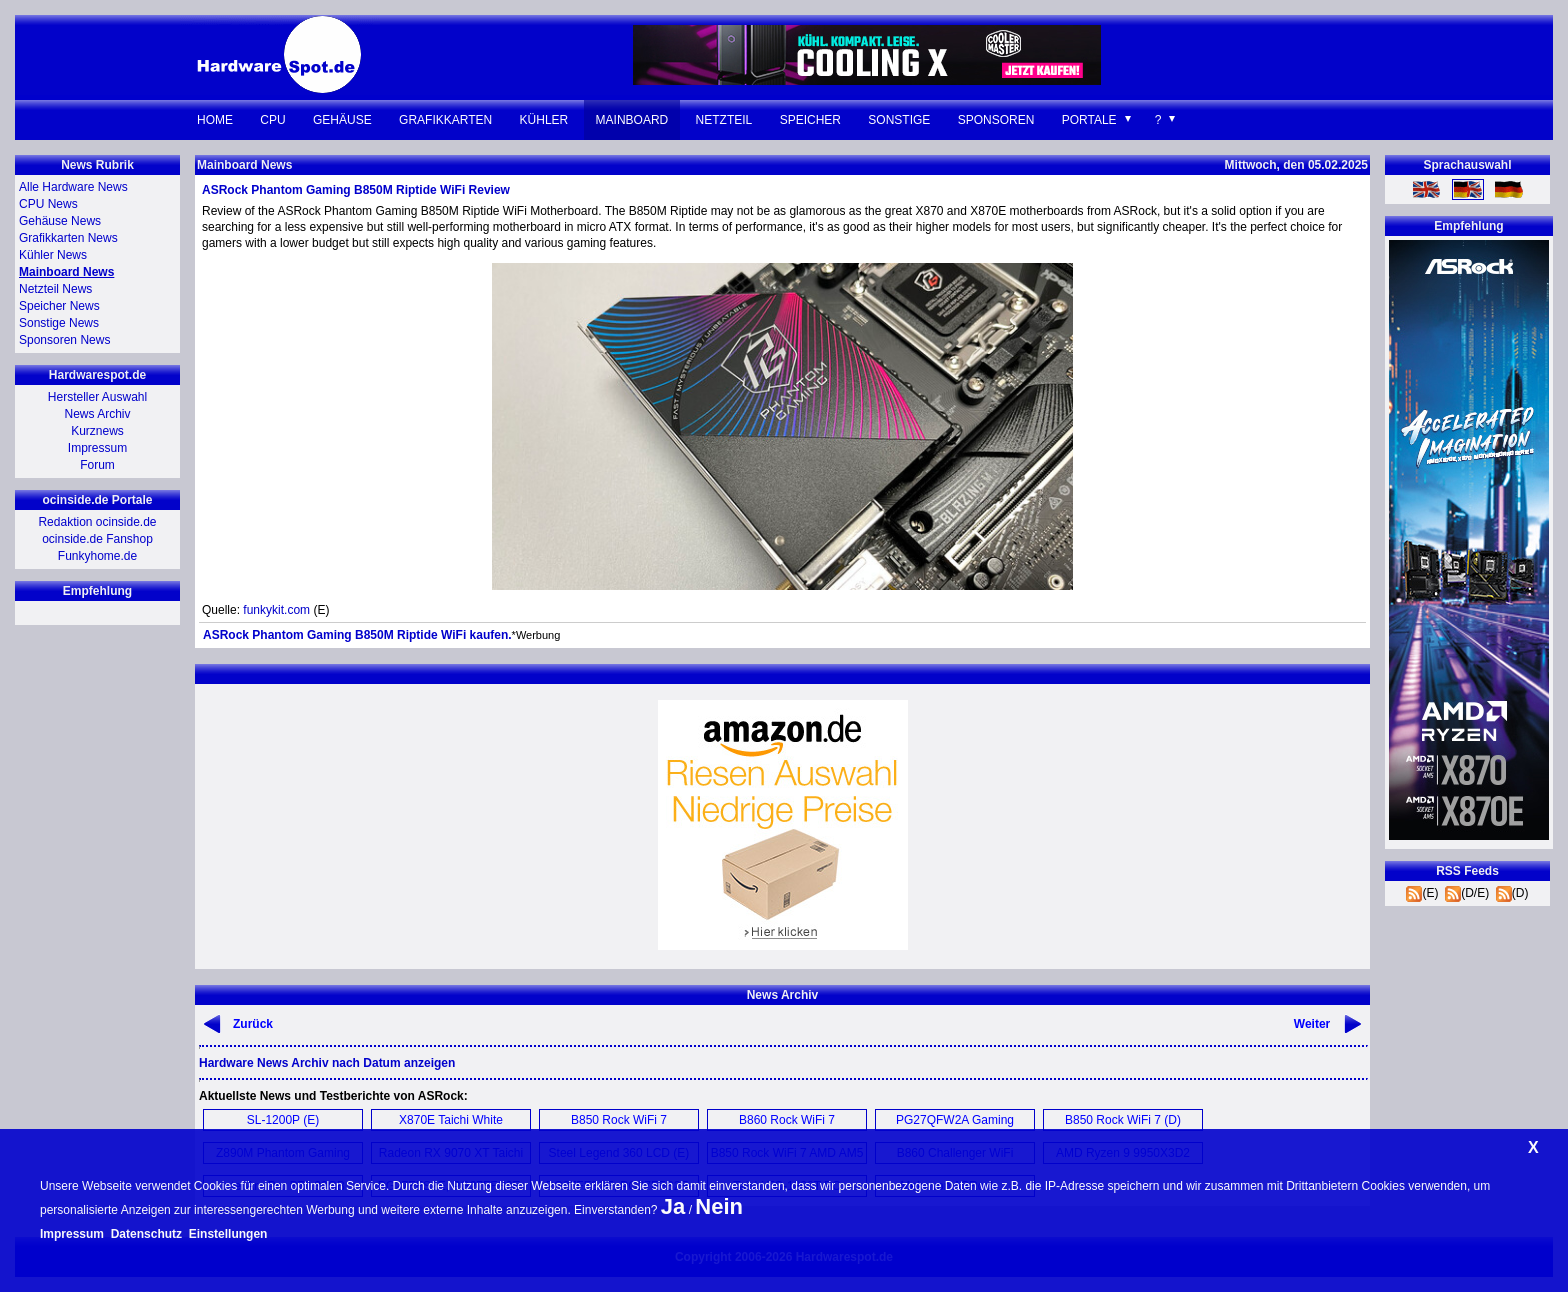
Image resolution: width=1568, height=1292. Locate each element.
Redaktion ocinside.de (97, 522)
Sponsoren (996, 120)
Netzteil (724, 120)
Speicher (810, 120)
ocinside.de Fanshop (97, 539)
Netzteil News (55, 289)
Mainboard (632, 120)
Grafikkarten (445, 120)
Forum (97, 465)
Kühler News (53, 255)
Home (215, 120)
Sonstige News (59, 323)
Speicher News (59, 306)
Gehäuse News (60, 221)
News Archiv (97, 414)
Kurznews (97, 431)
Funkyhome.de (97, 556)
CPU (272, 120)
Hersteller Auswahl (97, 397)
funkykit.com (276, 610)
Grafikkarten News (68, 238)
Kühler (544, 120)
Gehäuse (342, 120)
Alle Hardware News (73, 187)
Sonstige (899, 120)
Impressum (97, 448)
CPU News (48, 204)
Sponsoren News (64, 340)
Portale (1089, 120)
